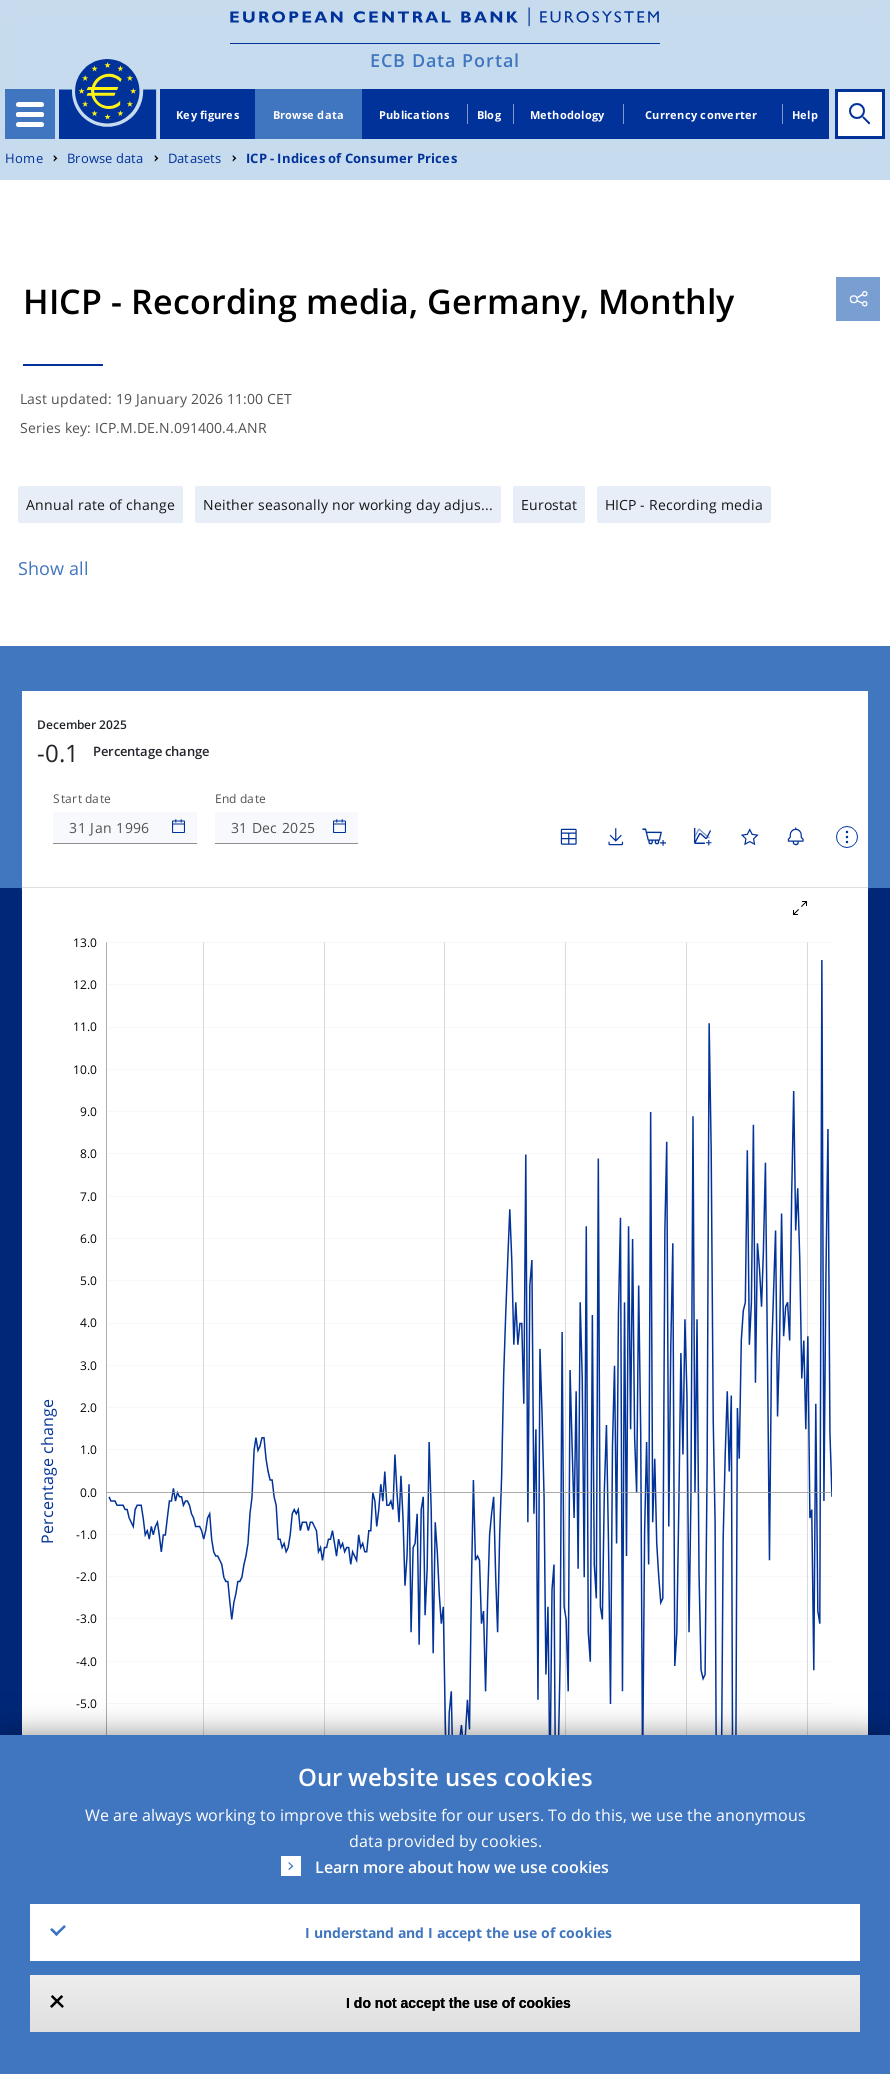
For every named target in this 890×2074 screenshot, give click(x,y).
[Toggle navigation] (30, 114)
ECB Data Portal (445, 60)
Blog (489, 114)
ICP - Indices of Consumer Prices (351, 158)
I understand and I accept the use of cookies (458, 1932)
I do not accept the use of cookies (458, 2003)
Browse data (309, 114)
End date (241, 799)
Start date (82, 799)
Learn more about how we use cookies (462, 1867)
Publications (414, 114)
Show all (53, 568)
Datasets (195, 158)
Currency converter (701, 114)
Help (805, 114)
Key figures (207, 114)
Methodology (567, 114)
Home (24, 158)
